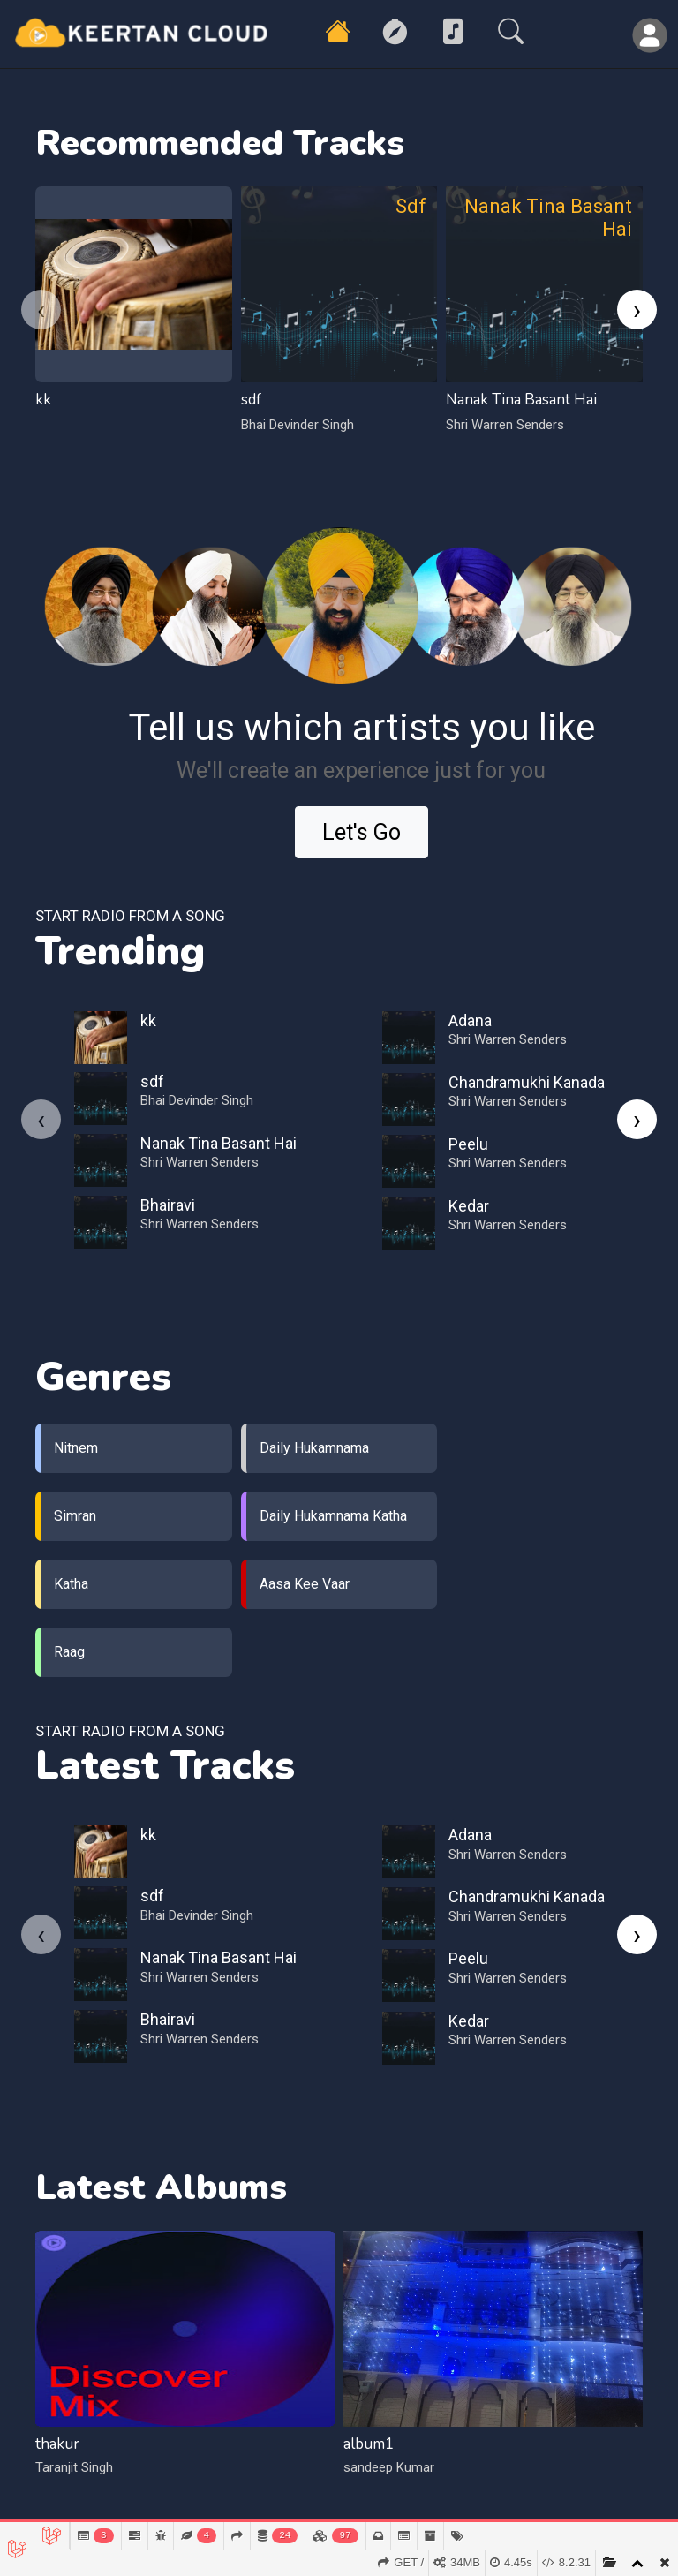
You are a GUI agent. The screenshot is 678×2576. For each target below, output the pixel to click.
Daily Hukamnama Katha (333, 1515)
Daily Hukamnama (314, 1447)
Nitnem (76, 1447)
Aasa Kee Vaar (305, 1583)
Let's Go (361, 832)
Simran (75, 1515)
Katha (71, 1583)
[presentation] (41, 309)
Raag (69, 1651)
